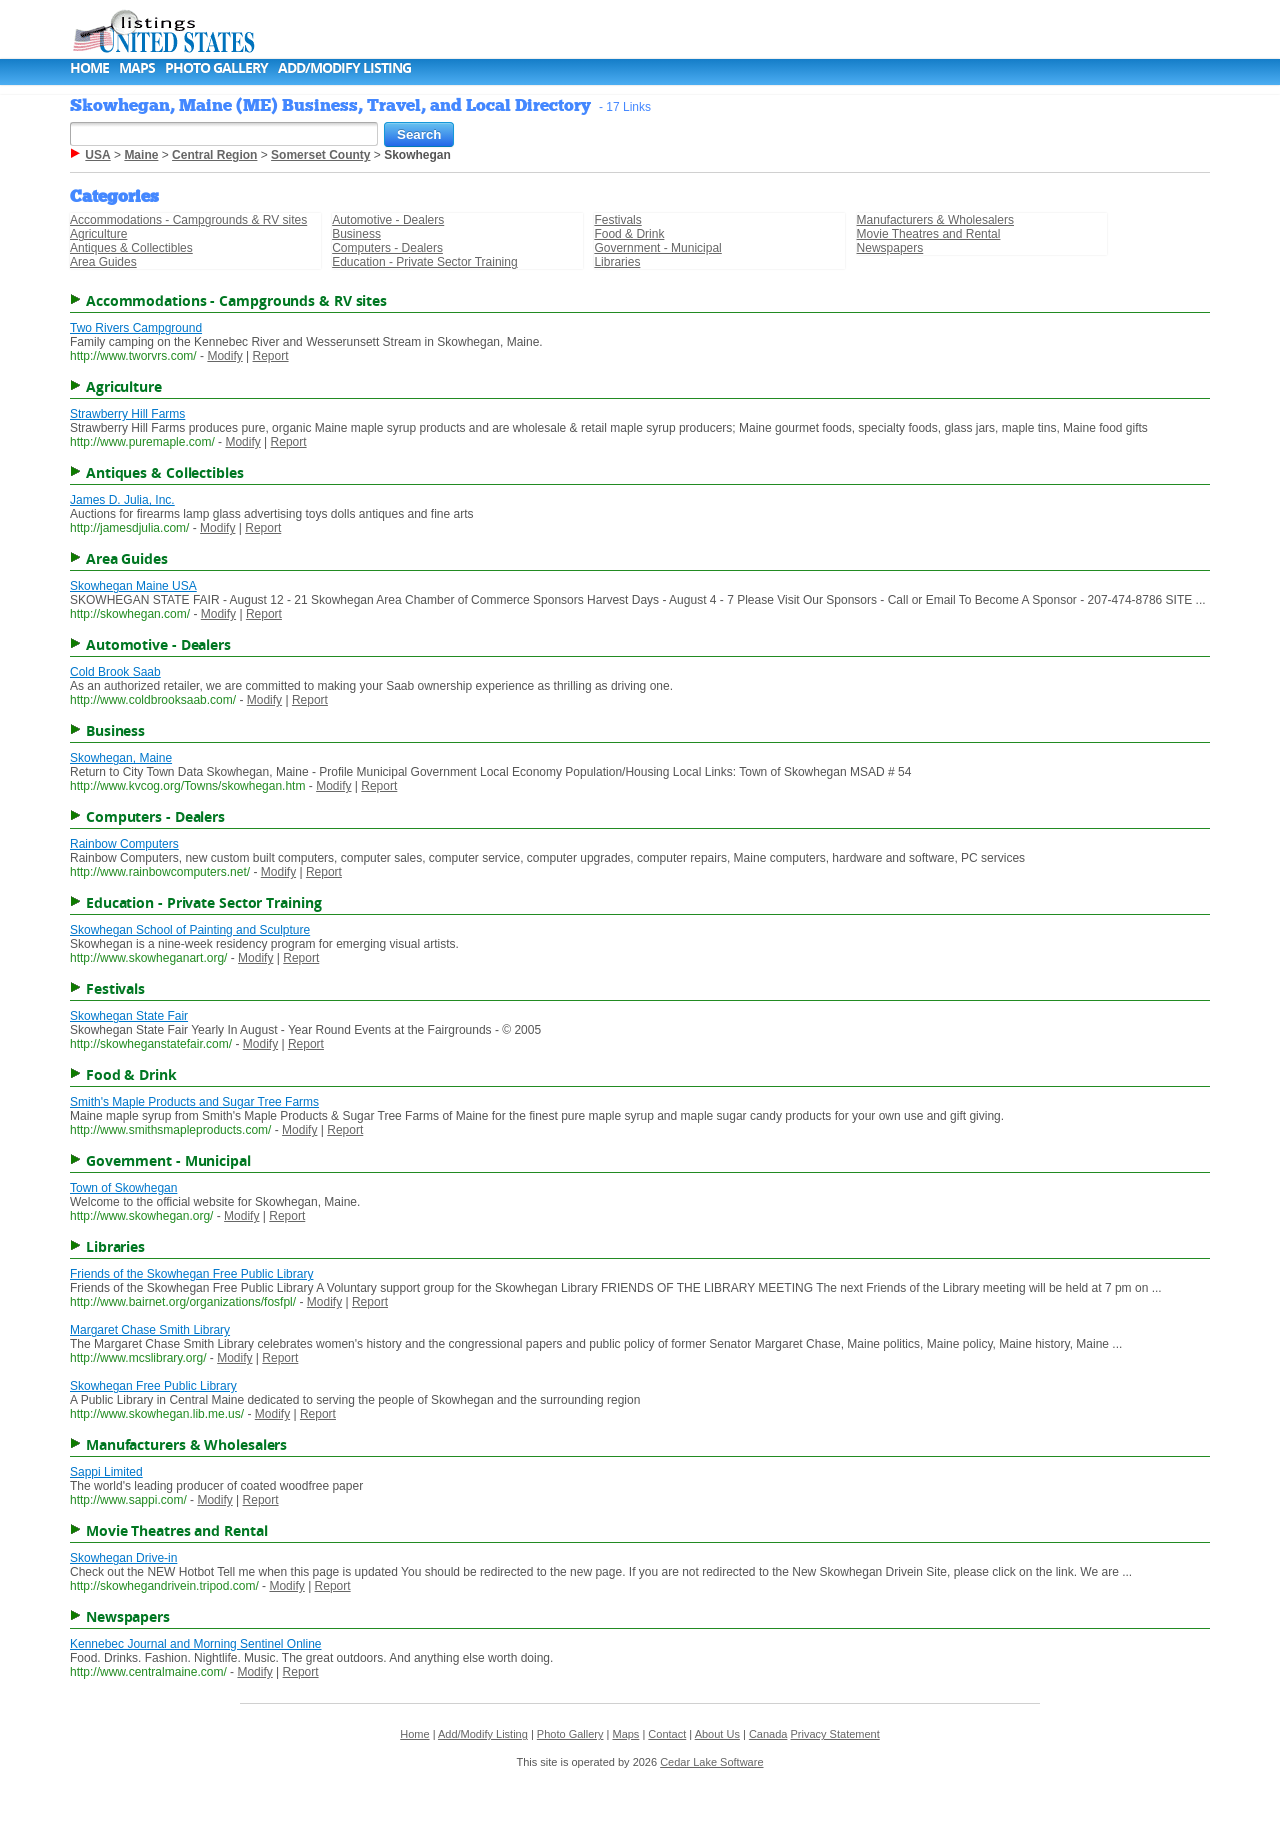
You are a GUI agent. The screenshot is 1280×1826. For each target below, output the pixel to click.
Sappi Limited (106, 1472)
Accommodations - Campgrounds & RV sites (188, 220)
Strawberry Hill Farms (127, 414)
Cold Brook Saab (115, 672)
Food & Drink (629, 234)
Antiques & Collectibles (131, 248)
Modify (224, 356)
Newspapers (890, 248)
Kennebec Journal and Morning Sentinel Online (196, 1644)
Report (271, 356)
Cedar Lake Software (711, 1762)
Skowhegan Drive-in (123, 1558)
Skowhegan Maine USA (133, 586)
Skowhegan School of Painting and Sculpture (190, 930)
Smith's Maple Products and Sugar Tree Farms (194, 1102)
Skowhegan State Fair (129, 1016)
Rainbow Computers (124, 844)
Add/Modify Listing (344, 67)
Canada (768, 1734)
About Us (717, 1734)
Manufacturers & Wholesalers (935, 220)
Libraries (617, 262)
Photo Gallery (216, 67)
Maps (137, 67)
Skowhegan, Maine (121, 758)
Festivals (617, 220)
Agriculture (98, 234)
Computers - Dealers (387, 248)
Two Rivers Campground (136, 328)
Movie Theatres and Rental (929, 234)
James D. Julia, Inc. (122, 500)
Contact (667, 1734)
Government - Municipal (657, 248)
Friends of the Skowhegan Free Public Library (191, 1274)
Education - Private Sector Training (424, 262)
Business (356, 234)
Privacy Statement (835, 1734)
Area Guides (103, 262)
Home (89, 67)
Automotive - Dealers (388, 220)
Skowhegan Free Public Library (153, 1386)
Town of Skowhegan (123, 1188)
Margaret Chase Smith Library (150, 1330)
